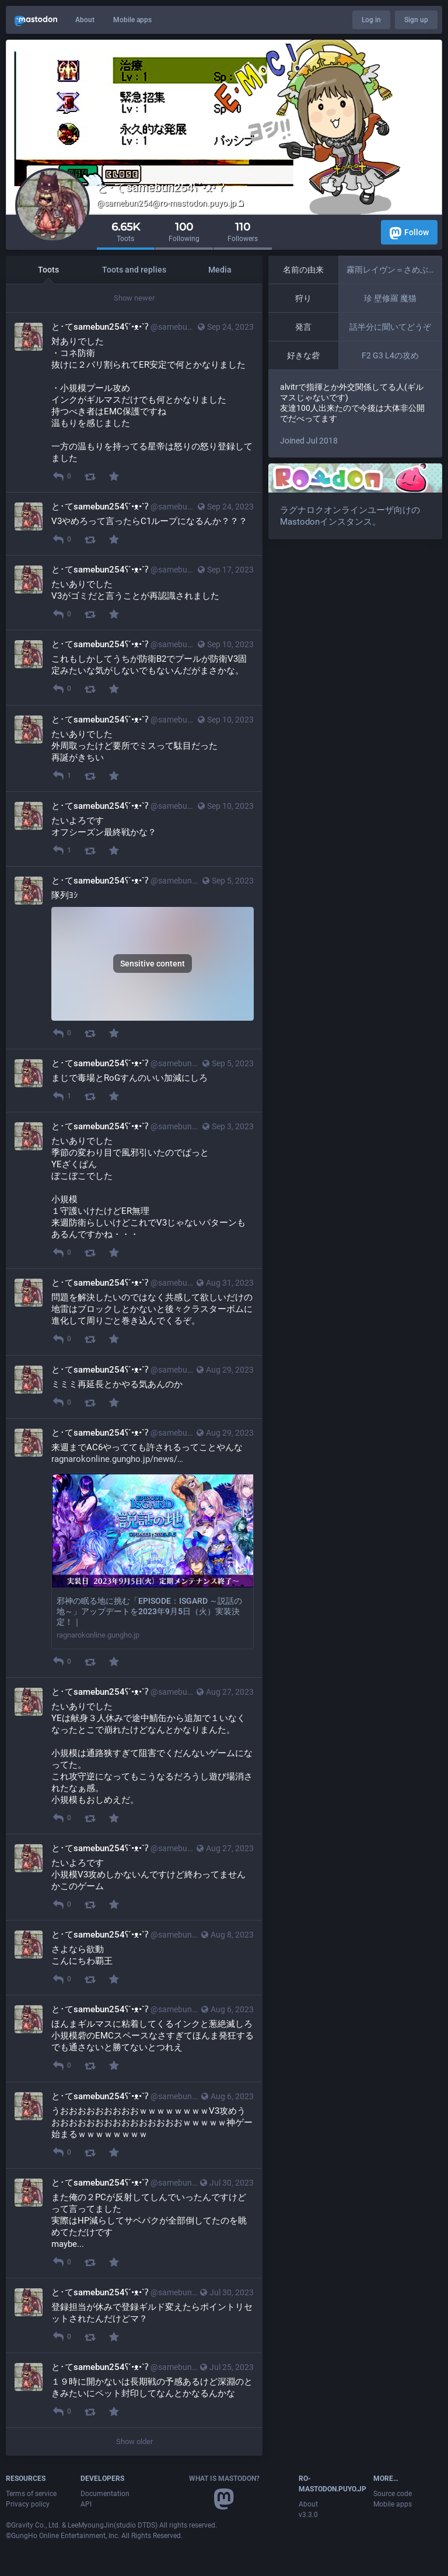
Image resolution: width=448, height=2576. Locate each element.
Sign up (416, 20)
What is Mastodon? (224, 2478)
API (86, 2504)
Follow (409, 233)
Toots (48, 269)
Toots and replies (134, 269)
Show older (134, 2441)
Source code (392, 2494)
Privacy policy (28, 2504)
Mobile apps (132, 20)
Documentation (105, 2494)
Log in (371, 20)
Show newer (134, 298)
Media (220, 269)
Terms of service (31, 2494)
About (84, 20)
